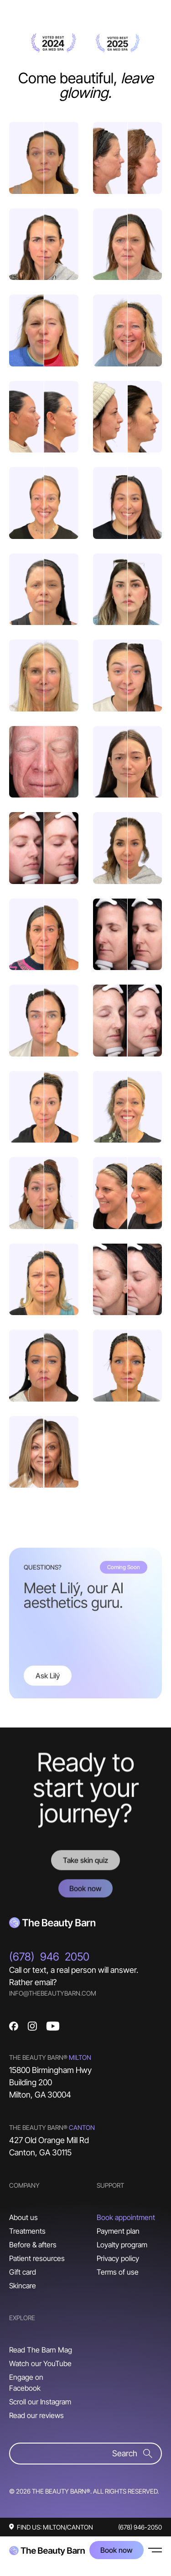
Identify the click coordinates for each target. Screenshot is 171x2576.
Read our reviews (36, 2415)
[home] (47, 2550)
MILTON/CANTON (68, 2527)
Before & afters (33, 2244)
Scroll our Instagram (40, 2401)
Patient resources (37, 2258)
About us (23, 2217)
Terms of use (118, 2271)
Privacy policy (118, 2258)
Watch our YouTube (40, 2363)
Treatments (27, 2231)
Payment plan (118, 2231)
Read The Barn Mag (40, 2349)
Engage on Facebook (26, 2383)
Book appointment (126, 2217)
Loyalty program (122, 2244)
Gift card (22, 2271)
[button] (155, 2550)
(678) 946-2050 (140, 2527)
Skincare (22, 2285)
